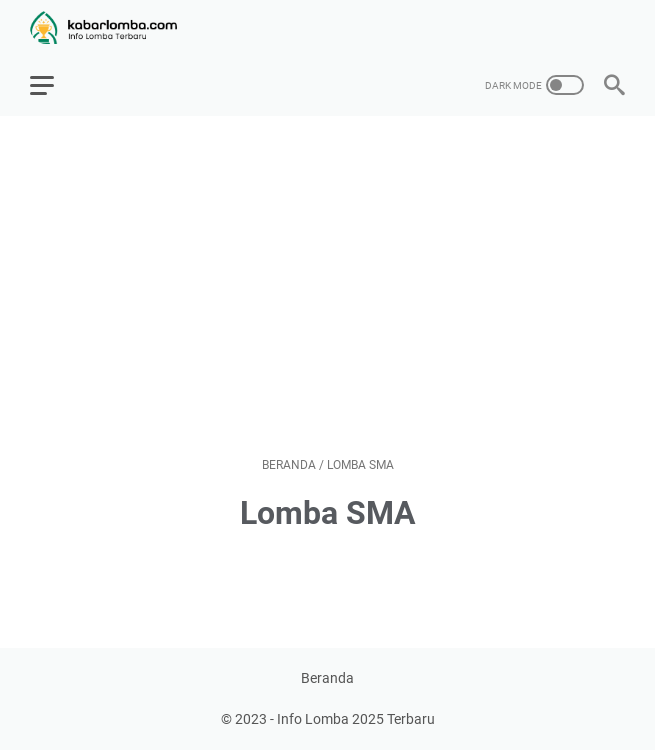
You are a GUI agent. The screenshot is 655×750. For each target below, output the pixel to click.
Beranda (327, 678)
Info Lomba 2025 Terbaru (356, 719)
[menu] (54, 85)
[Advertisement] (327, 286)
